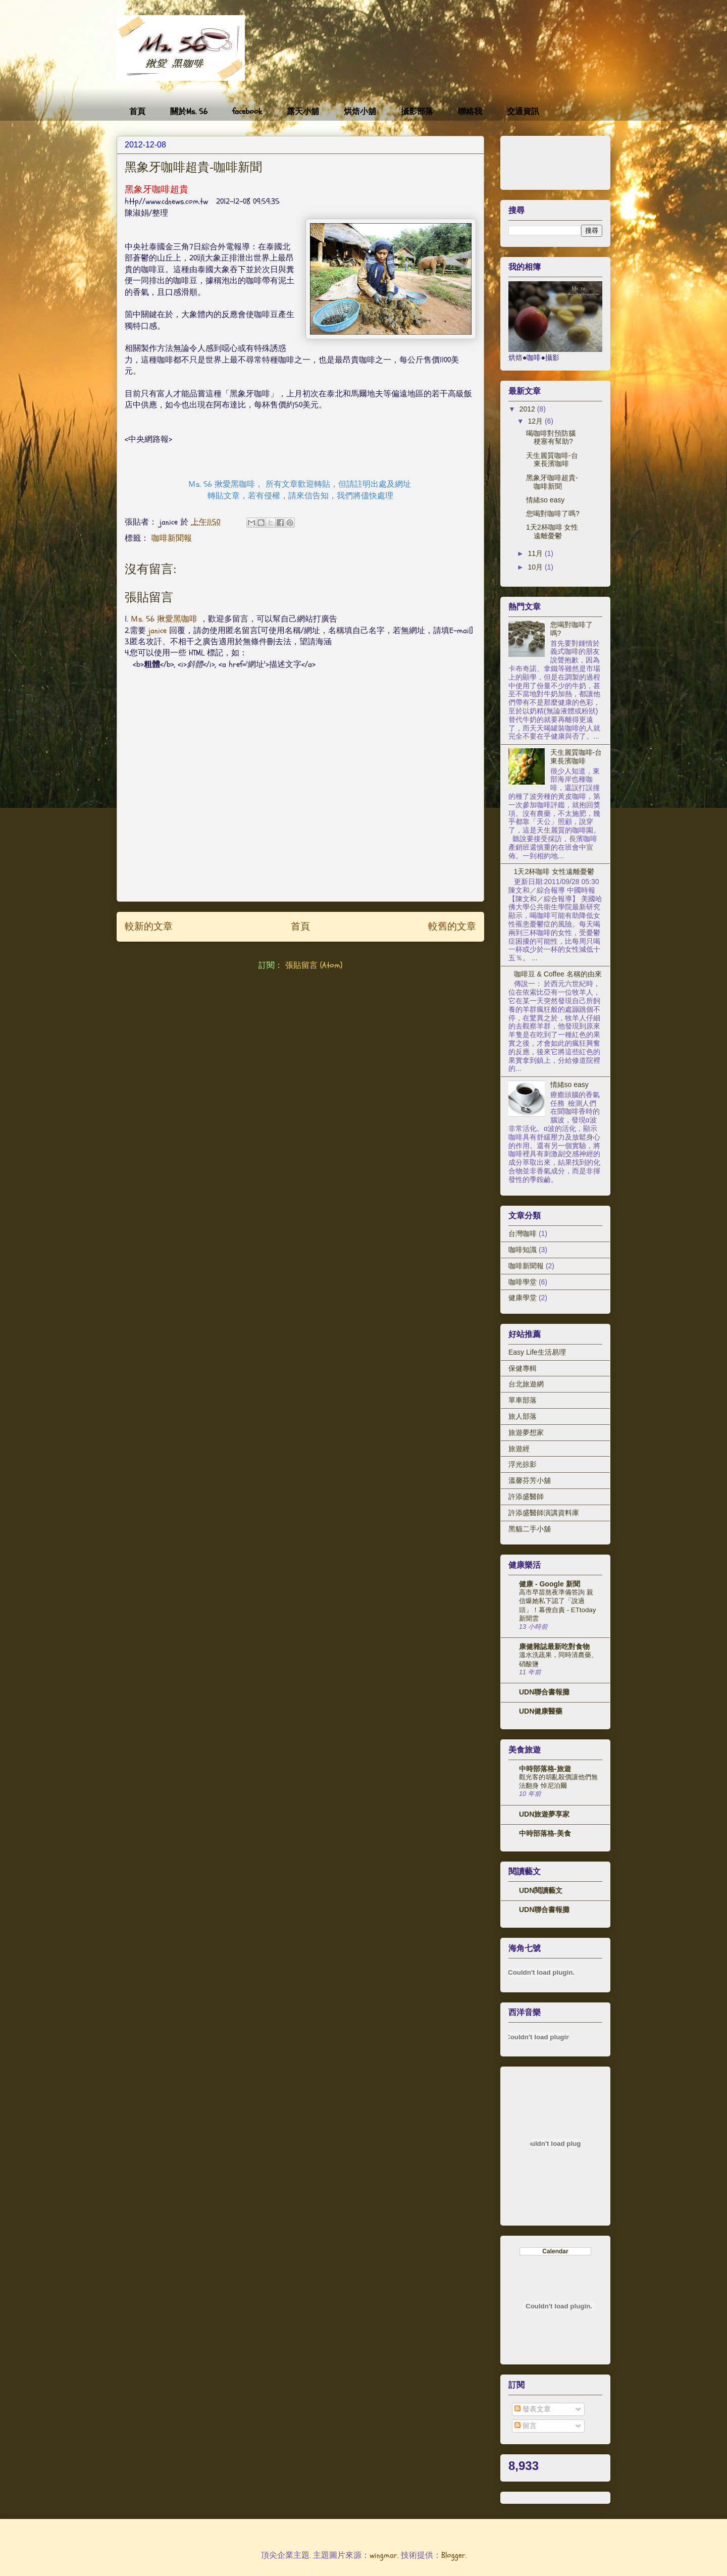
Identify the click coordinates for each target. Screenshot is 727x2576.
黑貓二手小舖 (529, 1529)
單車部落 (522, 1400)
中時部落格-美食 (545, 1833)
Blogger (453, 2555)
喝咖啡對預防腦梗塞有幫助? (551, 437)
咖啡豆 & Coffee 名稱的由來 (558, 974)
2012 (528, 409)
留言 (525, 2426)
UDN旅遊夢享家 (544, 1814)
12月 (536, 421)
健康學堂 (522, 1298)
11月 (536, 553)
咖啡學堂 (522, 1282)
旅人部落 (522, 1416)
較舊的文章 (452, 926)
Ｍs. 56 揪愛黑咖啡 (164, 619)
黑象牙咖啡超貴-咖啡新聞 (552, 482)
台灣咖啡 (522, 1233)
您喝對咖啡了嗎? (553, 513)
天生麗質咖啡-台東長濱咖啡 (552, 459)
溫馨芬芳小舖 (529, 1480)
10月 (536, 567)
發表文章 (532, 2409)
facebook (247, 111)
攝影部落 (417, 111)
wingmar (383, 2555)
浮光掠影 (522, 1464)
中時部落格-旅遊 (545, 1769)
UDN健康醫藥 (540, 1711)
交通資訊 (523, 111)
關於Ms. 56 (188, 111)
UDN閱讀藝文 (540, 1890)
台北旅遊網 (526, 1384)
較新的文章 (149, 926)
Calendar (555, 2251)
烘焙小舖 (360, 111)
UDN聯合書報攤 (544, 1692)
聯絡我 (470, 111)
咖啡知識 (522, 1250)
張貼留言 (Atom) (313, 965)
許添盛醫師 (526, 1496)
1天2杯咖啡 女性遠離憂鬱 (552, 531)
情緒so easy (545, 500)
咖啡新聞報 (171, 538)
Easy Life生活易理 (537, 1352)
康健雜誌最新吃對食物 (554, 1646)
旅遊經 (519, 1449)
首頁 (137, 111)
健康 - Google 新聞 (549, 1584)
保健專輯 (522, 1368)
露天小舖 (303, 111)
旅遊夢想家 (526, 1432)
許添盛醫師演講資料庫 (543, 1513)
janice (157, 630)
